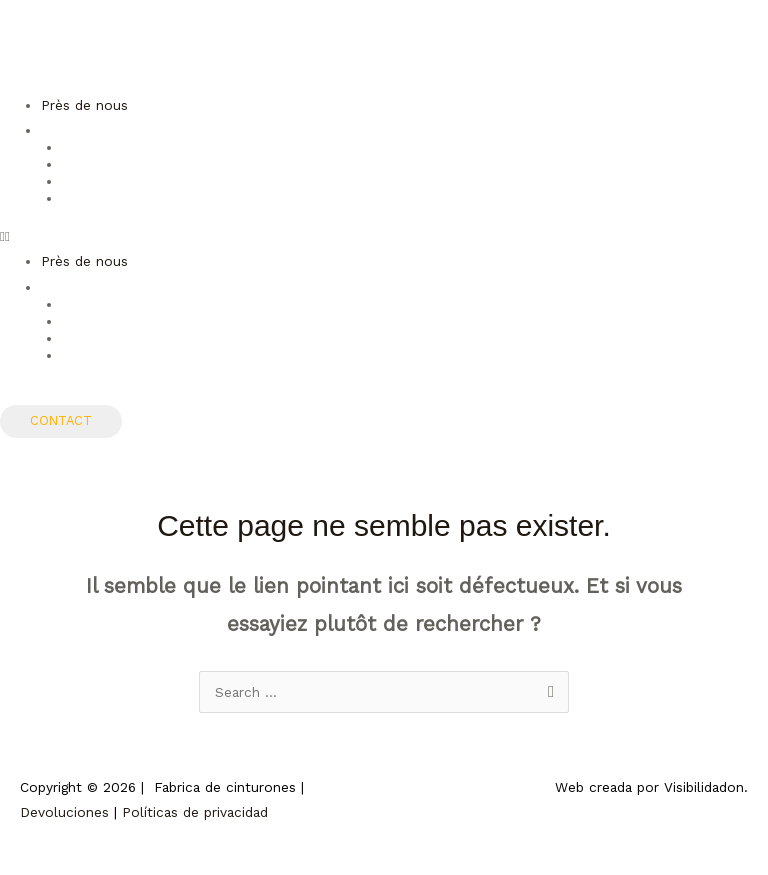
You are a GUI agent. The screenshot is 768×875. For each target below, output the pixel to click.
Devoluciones (64, 812)
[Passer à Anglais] (415, 163)
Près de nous (84, 105)
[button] (384, 236)
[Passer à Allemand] (415, 180)
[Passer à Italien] (415, 197)
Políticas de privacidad (195, 812)
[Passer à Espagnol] (415, 146)
